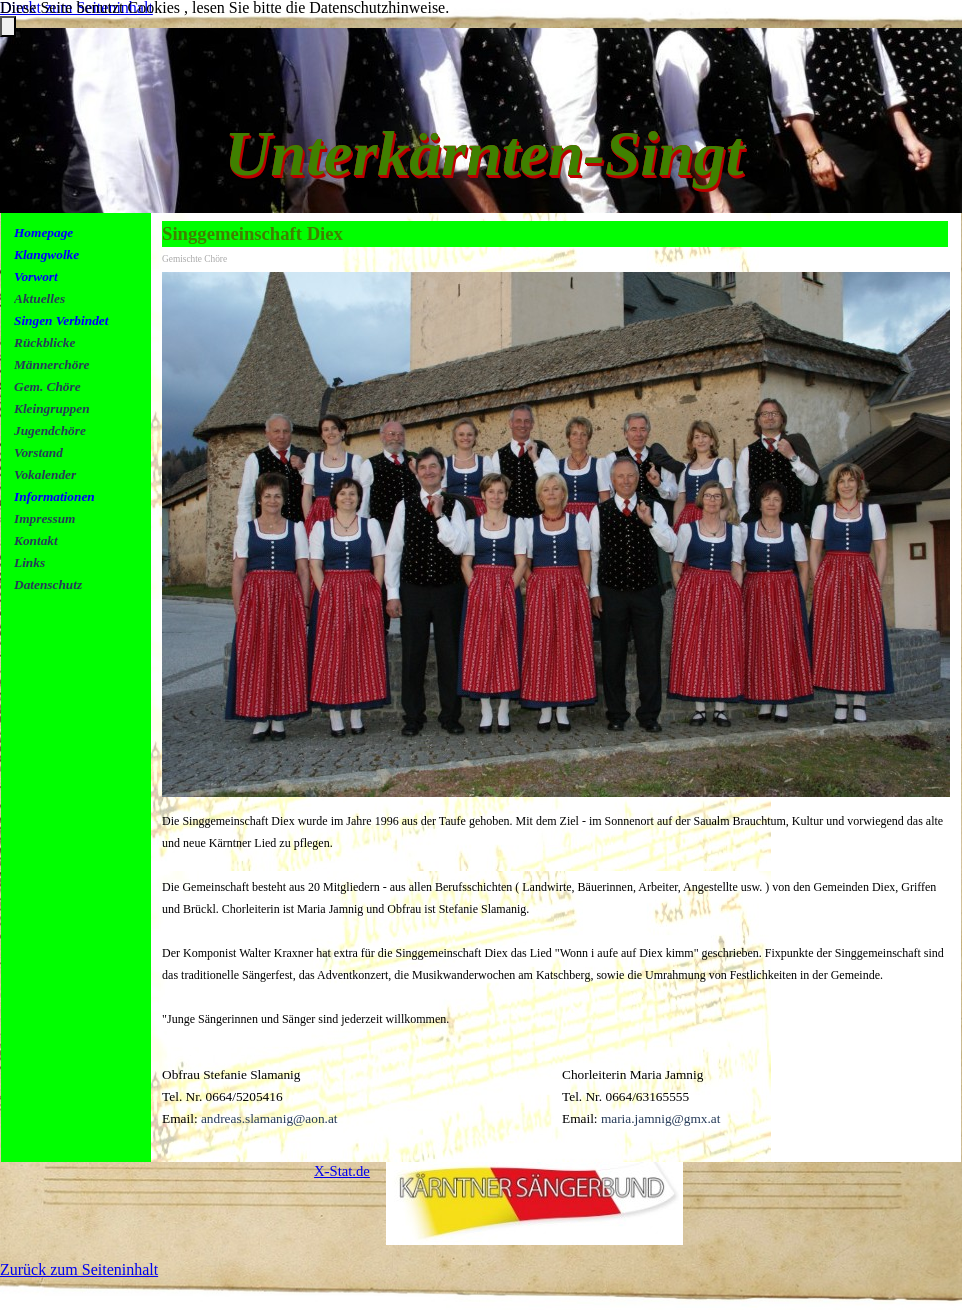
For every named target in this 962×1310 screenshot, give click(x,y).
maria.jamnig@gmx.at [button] (661, 1118)
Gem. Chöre (47, 386)
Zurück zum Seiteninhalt (79, 1269)
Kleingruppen (52, 408)
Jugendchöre (50, 430)
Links (29, 562)
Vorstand (38, 452)
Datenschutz (48, 584)
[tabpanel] (82, 430)
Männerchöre (52, 364)
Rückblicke (44, 342)
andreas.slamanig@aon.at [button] (269, 1118)
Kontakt (36, 540)
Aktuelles (39, 298)
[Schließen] (8, 26)
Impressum (44, 518)
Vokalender (45, 474)
